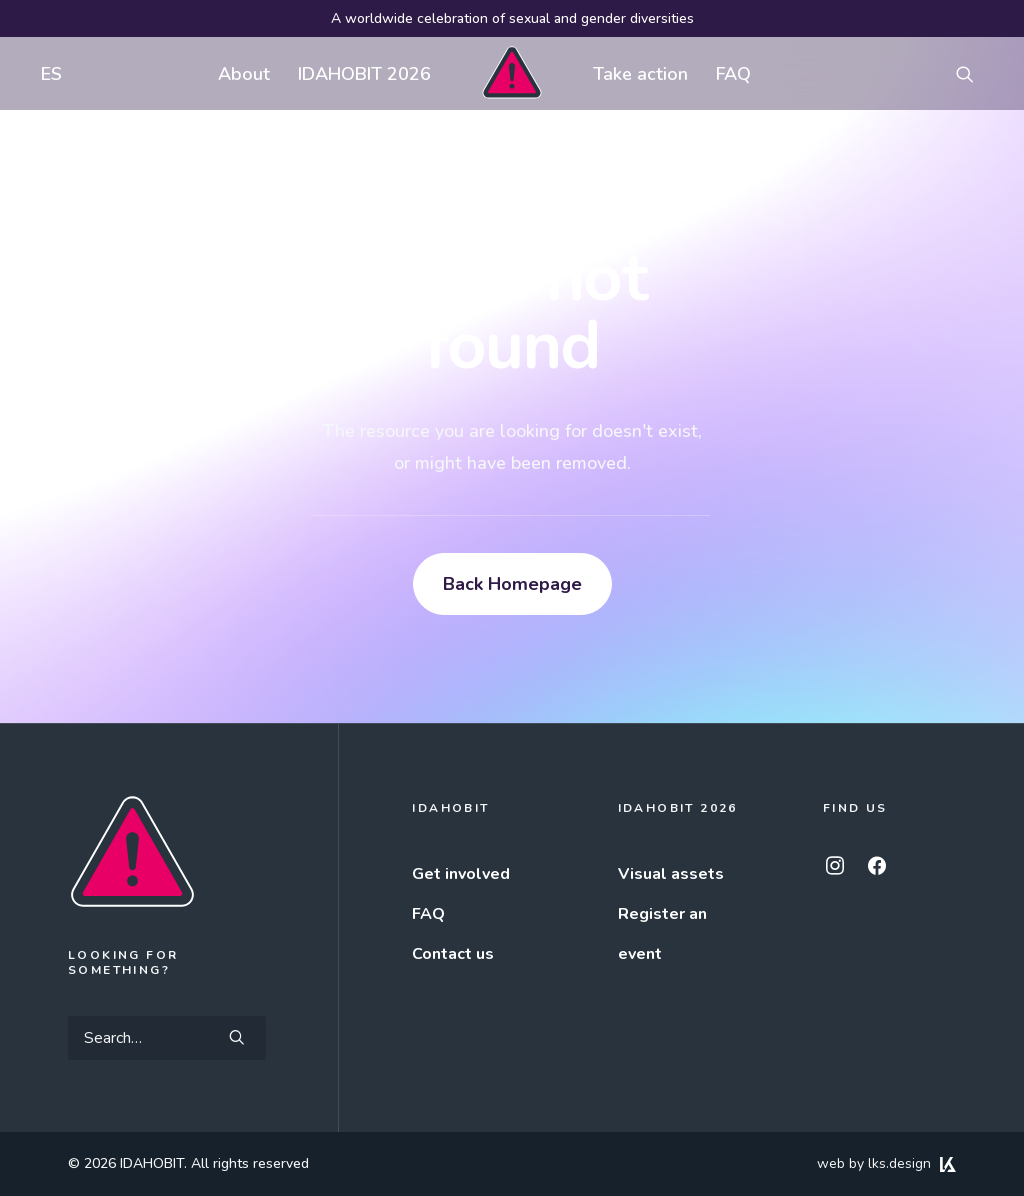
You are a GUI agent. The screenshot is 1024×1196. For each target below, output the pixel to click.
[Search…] (167, 1038)
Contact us (453, 954)
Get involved (461, 874)
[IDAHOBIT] (511, 73)
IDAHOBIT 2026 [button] (364, 74)
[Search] (167, 1038)
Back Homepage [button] (512, 584)
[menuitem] (47, 73)
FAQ (733, 74)
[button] (974, 73)
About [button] (244, 74)
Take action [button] (640, 74)
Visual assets (671, 874)
